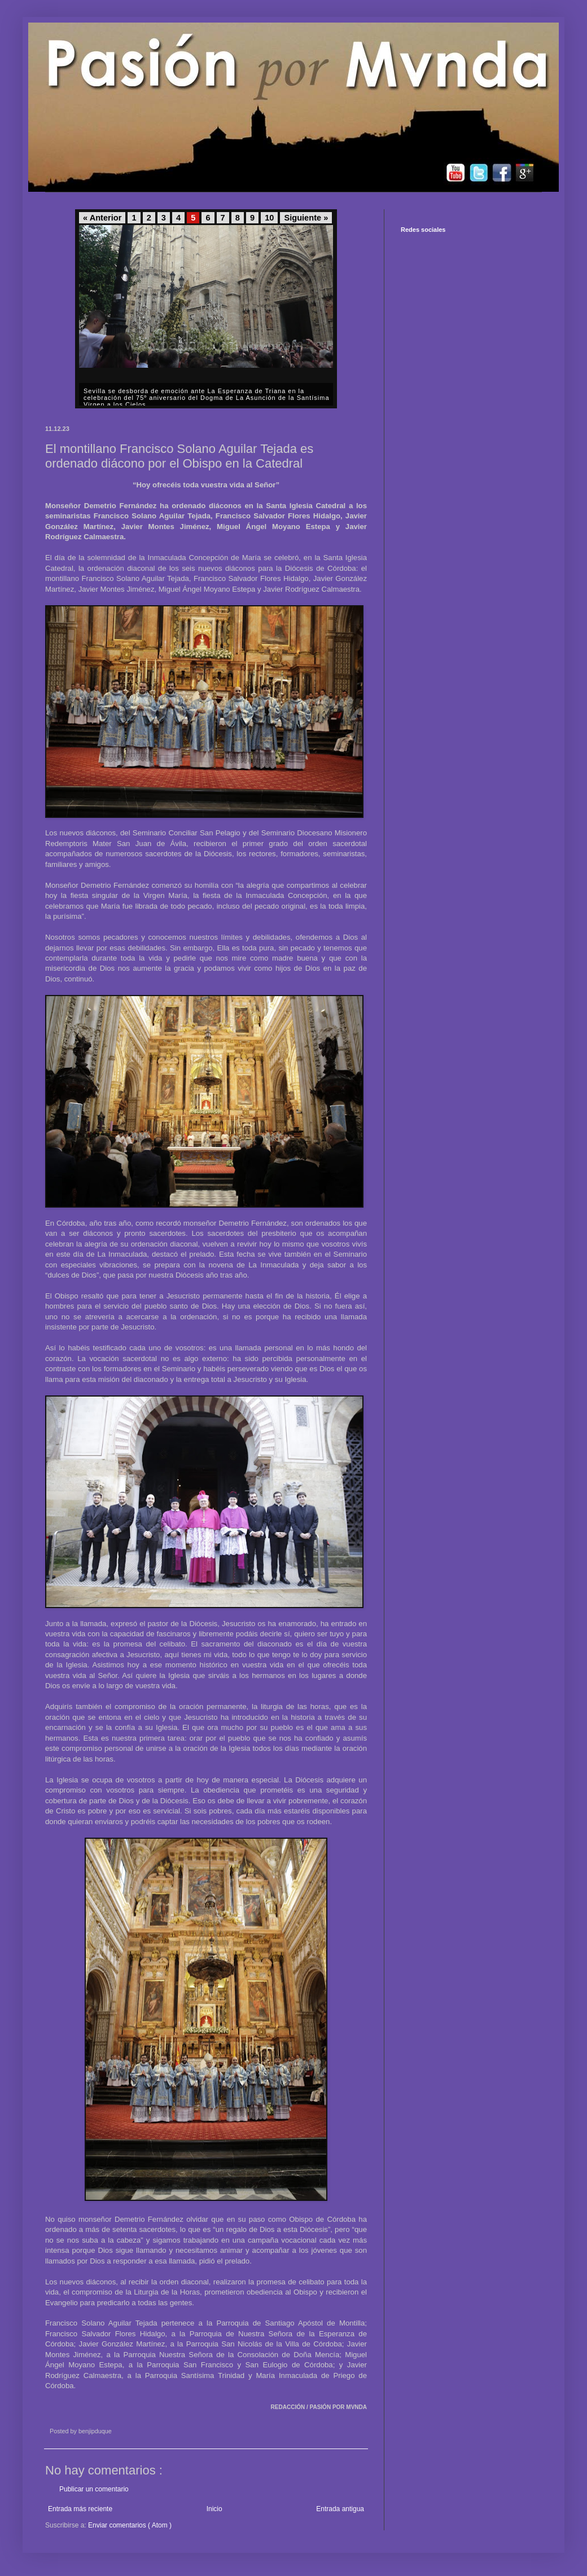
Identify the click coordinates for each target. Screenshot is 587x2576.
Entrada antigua (340, 2509)
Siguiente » (306, 217)
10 (269, 217)
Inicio (214, 2509)
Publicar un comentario (94, 2489)
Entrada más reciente (80, 2509)
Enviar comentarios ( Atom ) (130, 2525)
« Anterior (102, 217)
